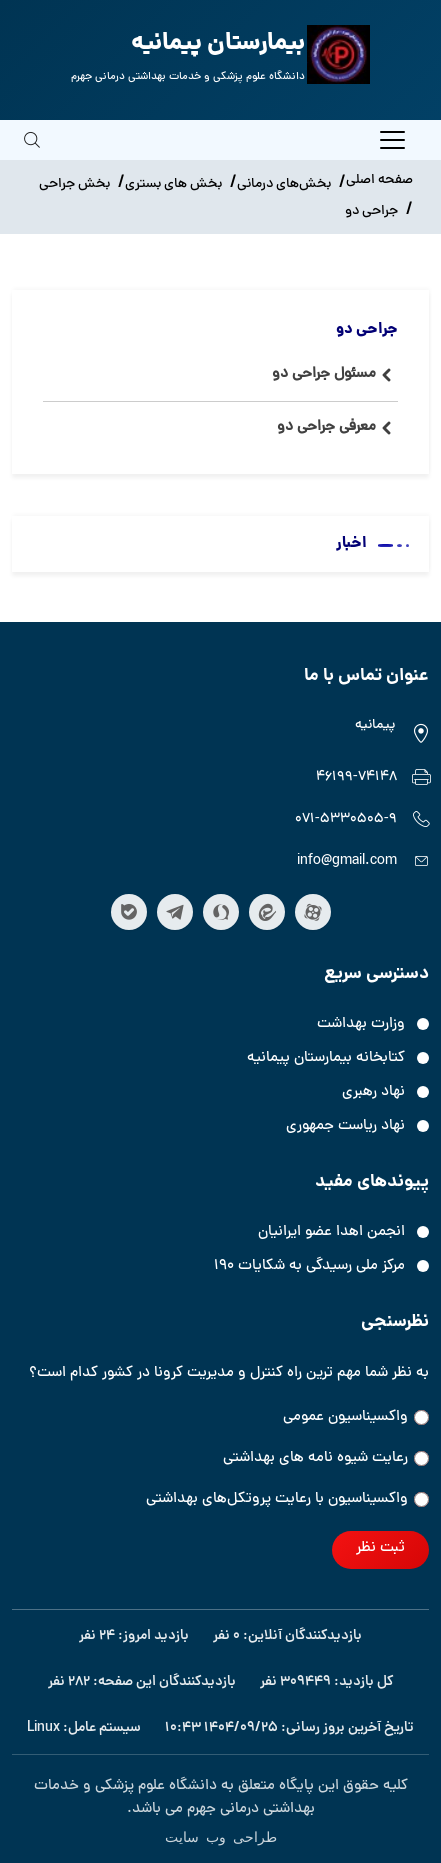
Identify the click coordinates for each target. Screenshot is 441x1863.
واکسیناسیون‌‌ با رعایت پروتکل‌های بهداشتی (287, 1499)
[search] (32, 154)
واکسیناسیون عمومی (356, 1417)
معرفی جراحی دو (326, 427)
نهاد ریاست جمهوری (345, 1126)
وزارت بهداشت (361, 1024)
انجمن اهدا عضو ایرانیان (331, 1232)
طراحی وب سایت (221, 1836)
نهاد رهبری (373, 1092)
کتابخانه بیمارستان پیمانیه (326, 1058)
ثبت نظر (380, 1548)
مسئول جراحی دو (324, 374)
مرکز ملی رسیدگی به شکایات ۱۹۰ (309, 1266)
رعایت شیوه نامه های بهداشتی (326, 1458)
